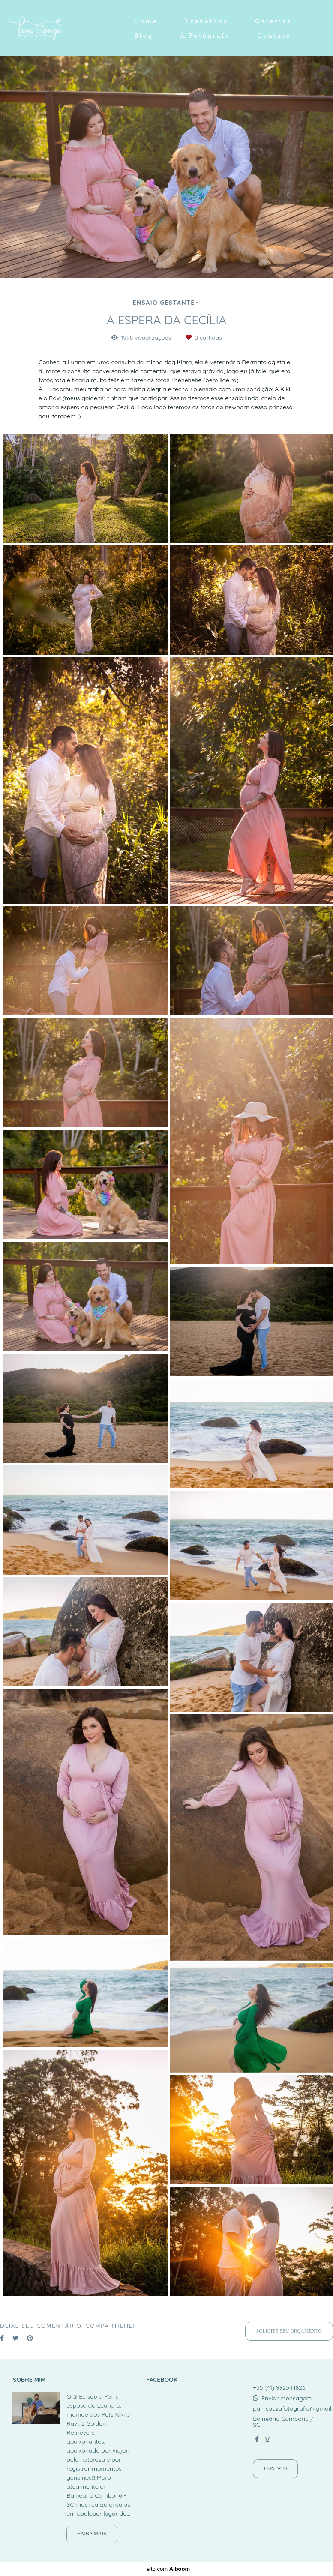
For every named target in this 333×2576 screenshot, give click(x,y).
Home (145, 21)
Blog (143, 35)
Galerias (273, 21)
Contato (274, 35)
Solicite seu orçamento (289, 2331)
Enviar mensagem (286, 2398)
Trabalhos (206, 21)
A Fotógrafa (205, 35)
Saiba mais (92, 2534)
